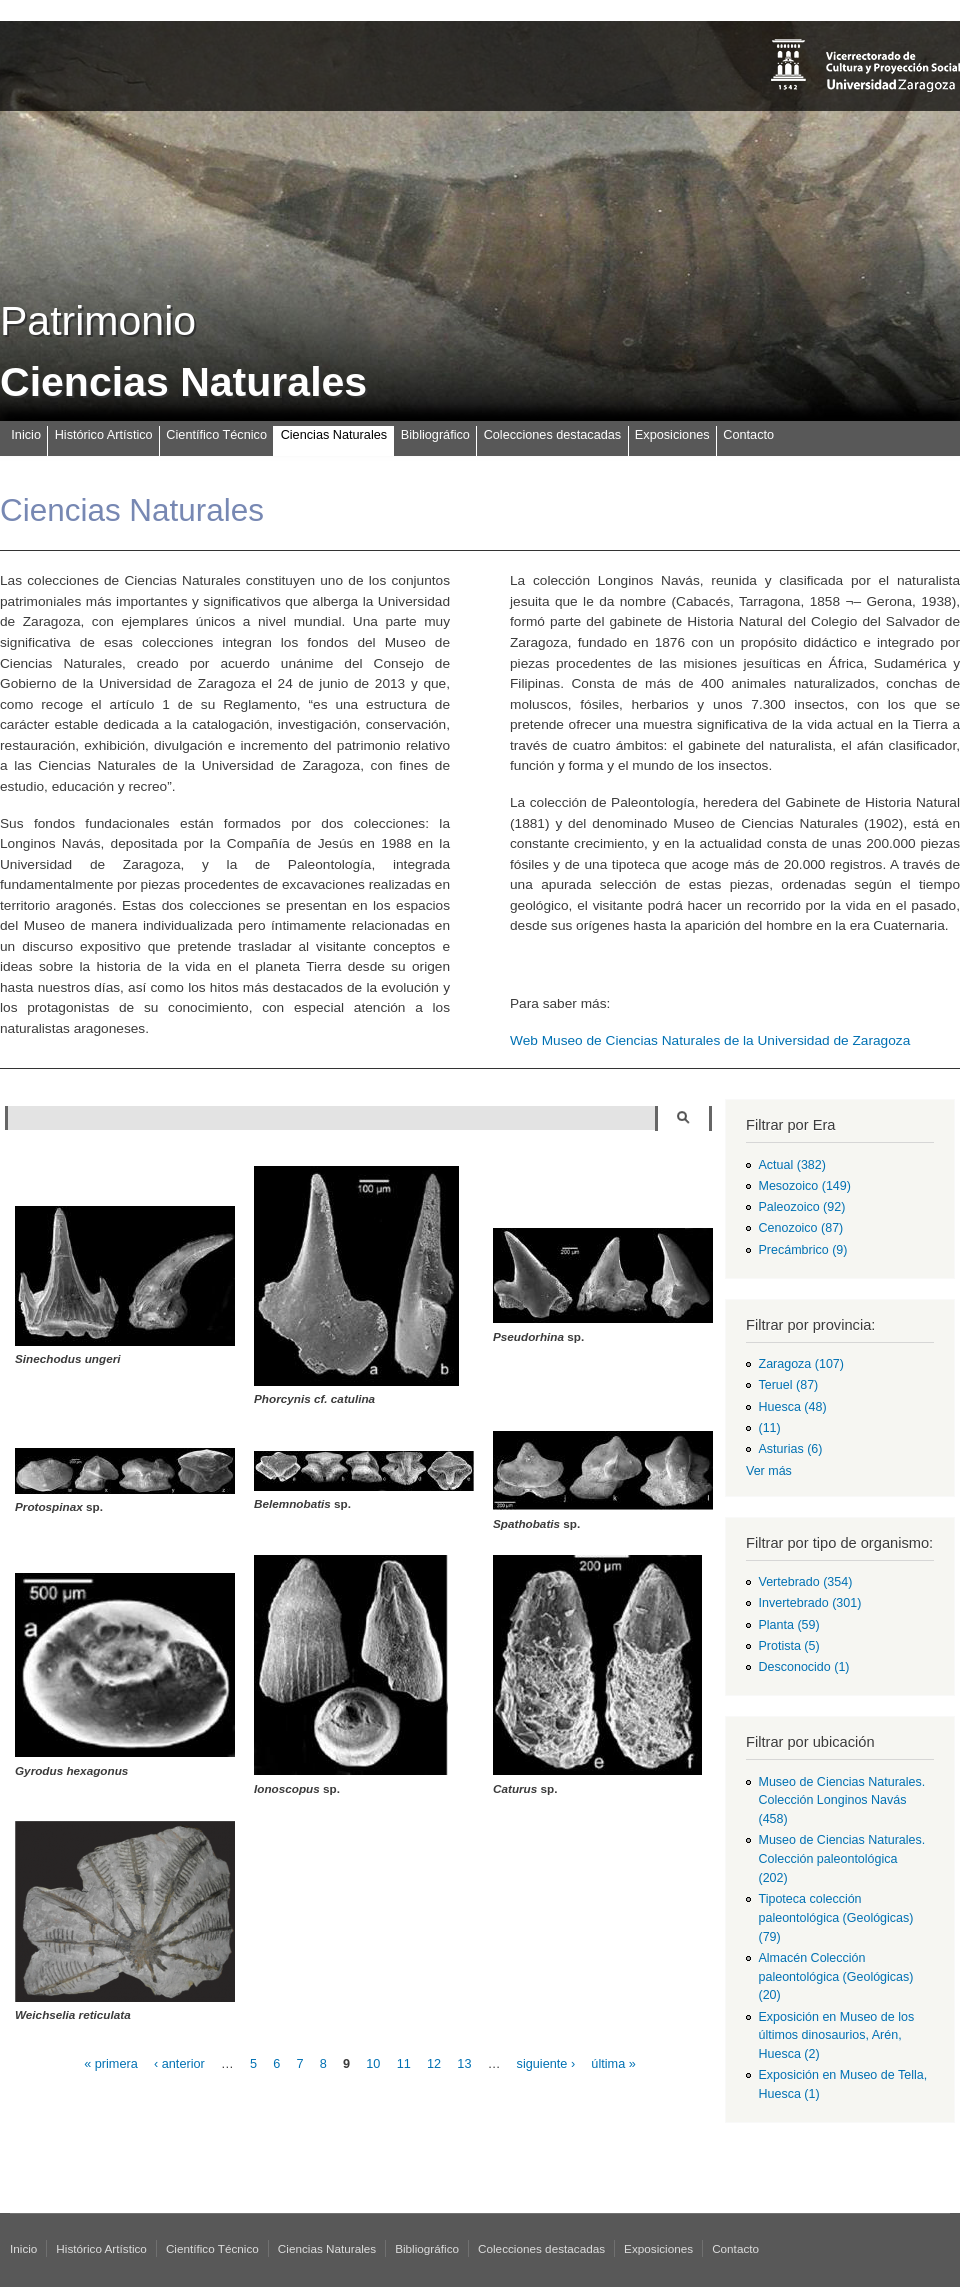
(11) (770, 1428)
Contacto (748, 435)
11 (404, 2064)
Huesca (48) (793, 1407)
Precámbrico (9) (803, 1250)
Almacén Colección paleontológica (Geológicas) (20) (836, 1977)
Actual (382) (792, 1165)
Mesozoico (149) (805, 1186)
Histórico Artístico (104, 435)
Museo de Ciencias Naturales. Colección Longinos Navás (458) (842, 1801)
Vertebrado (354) (806, 1582)
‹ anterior (179, 2064)
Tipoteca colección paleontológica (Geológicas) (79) (836, 1918)
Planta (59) (789, 1625)
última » (613, 2064)
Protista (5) (789, 1646)
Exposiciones (672, 435)
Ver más (769, 1471)
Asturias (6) (791, 1449)
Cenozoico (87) (801, 1228)
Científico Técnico (216, 435)
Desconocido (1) (804, 1667)
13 (464, 2064)
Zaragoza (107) (801, 1364)
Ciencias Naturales (334, 435)
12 (434, 2064)
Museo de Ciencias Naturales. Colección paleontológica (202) (842, 1859)
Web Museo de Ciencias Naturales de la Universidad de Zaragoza (710, 1040)
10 (373, 2064)
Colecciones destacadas (553, 435)
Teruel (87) (789, 1385)
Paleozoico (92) (802, 1207)
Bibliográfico (435, 435)
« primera (111, 2064)
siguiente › (546, 2064)
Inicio (26, 435)
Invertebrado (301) (810, 1603)
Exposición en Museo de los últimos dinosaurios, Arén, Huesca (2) (837, 2036)
